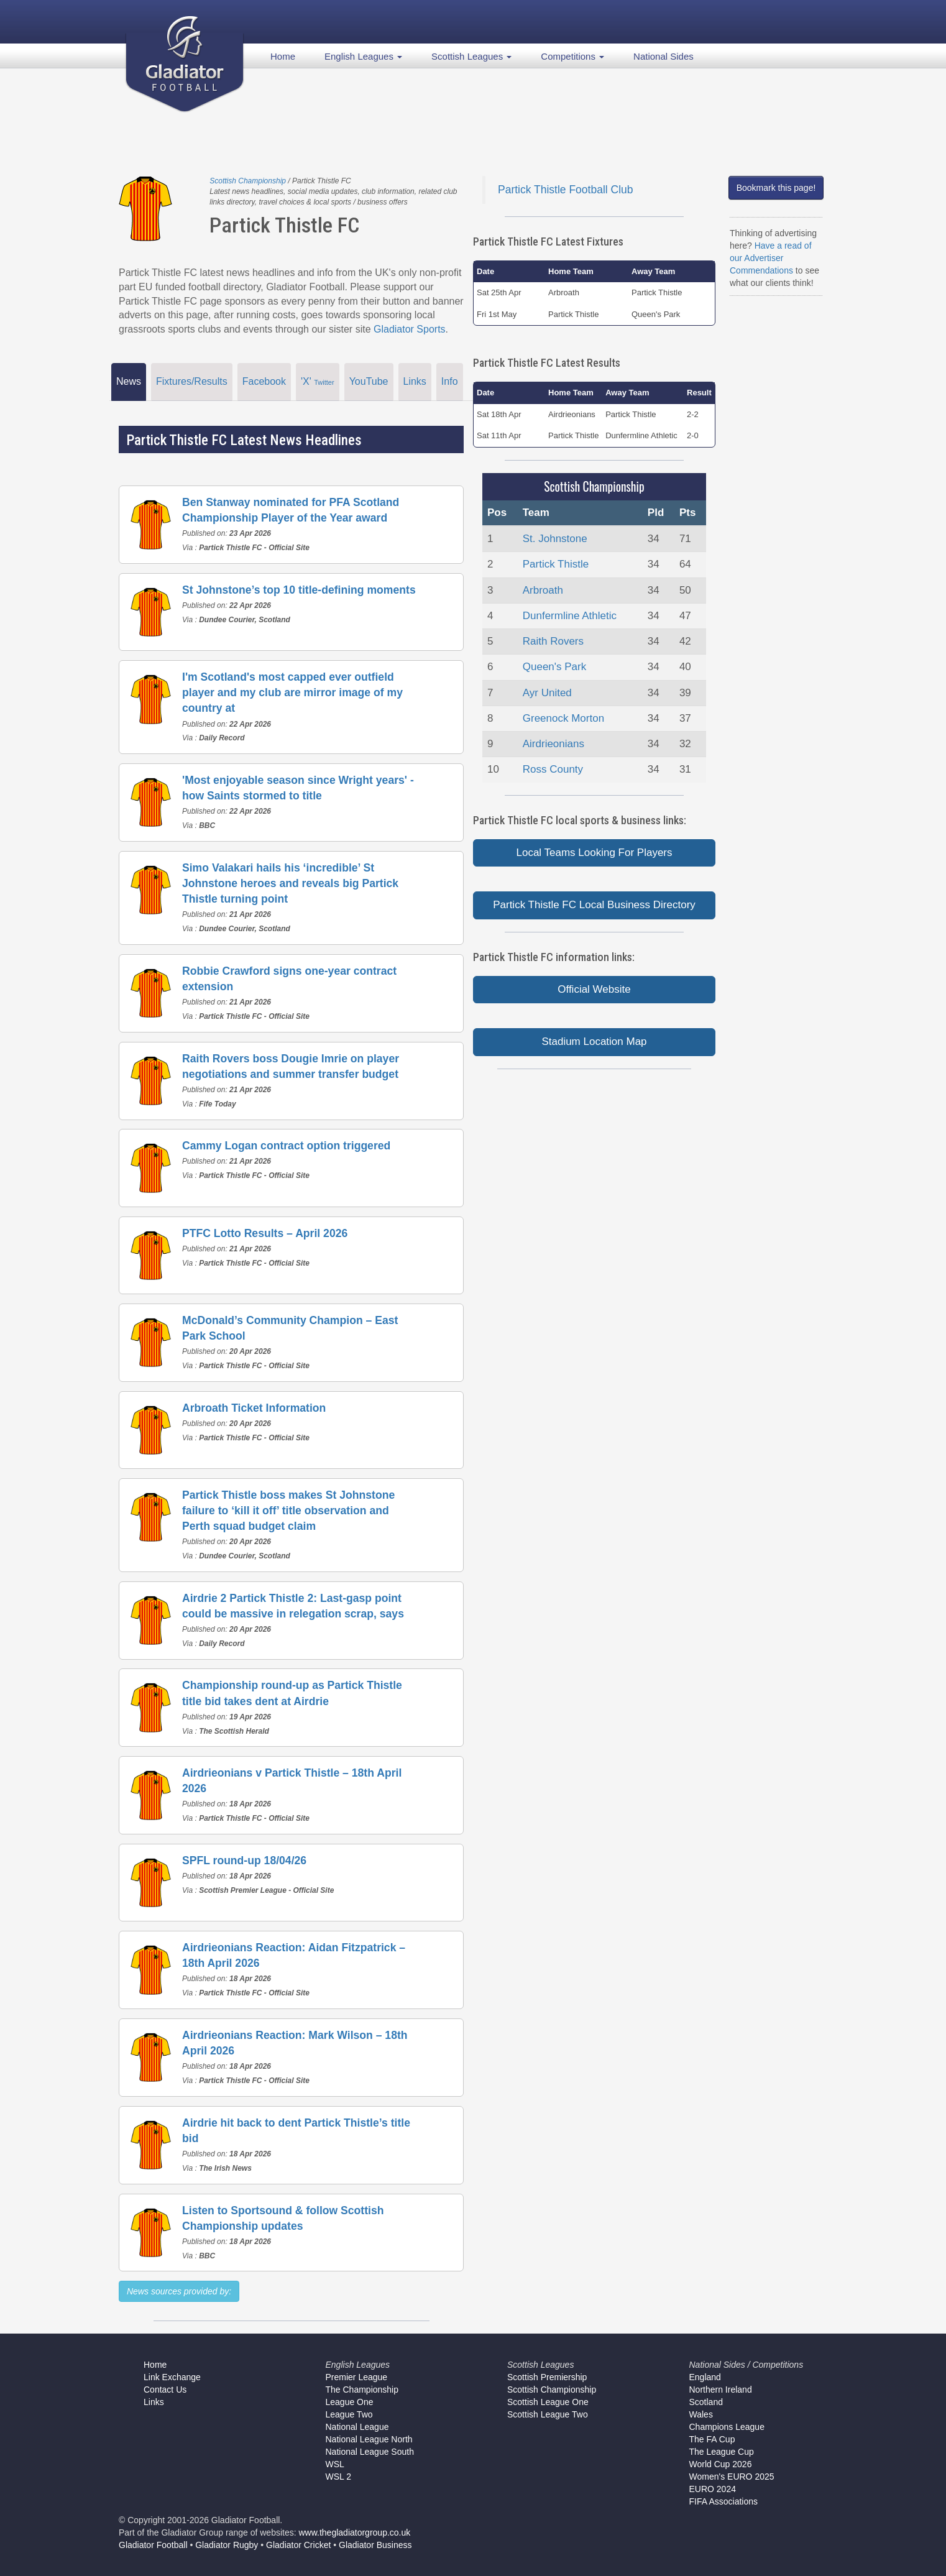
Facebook (264, 381)
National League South (370, 2452)
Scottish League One (548, 2402)
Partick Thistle (556, 564)
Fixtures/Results (191, 381)
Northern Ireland (720, 2389)
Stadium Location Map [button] (593, 1041)
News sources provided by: (179, 2291)
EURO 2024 (712, 2489)
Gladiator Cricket (298, 2545)
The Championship (362, 2389)
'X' (317, 381)
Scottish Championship (247, 181)
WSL (335, 2464)
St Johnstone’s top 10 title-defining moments (299, 590)
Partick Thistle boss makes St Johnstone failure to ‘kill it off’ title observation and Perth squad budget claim (288, 1510)
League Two (349, 2414)
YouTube (368, 381)
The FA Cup (712, 2439)
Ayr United (547, 693)
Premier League (357, 2377)
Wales (701, 2414)
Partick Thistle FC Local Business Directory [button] (594, 905)
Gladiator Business (375, 2545)
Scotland (706, 2402)
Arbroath (543, 590)
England (705, 2377)
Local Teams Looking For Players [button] (594, 852)
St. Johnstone (555, 539)
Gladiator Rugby (226, 2545)
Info (449, 381)
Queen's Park (554, 667)
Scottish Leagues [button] (471, 56)
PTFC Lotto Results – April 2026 (264, 1233)
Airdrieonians (553, 744)
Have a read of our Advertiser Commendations (771, 258)
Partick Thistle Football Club (565, 189)
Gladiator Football (153, 2545)
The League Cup (721, 2452)
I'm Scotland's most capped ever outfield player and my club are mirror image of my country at (292, 692)
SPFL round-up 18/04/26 (244, 1860)
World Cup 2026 (720, 2464)
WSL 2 (339, 2477)
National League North (369, 2439)
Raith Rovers (553, 641)
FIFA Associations (723, 2501)
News (128, 381)
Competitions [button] (572, 56)
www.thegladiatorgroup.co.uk (355, 2532)
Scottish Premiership (547, 2377)
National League (357, 2427)
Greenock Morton (563, 718)
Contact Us (165, 2389)
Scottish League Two (547, 2414)
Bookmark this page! (776, 188)
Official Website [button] (594, 989)
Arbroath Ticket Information (254, 1408)
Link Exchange (172, 2377)
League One (350, 2402)
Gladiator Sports (410, 329)
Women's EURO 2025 (731, 2477)
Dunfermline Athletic (570, 616)
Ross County (553, 769)
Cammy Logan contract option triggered (286, 1145)
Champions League (727, 2427)
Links (414, 381)
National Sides (663, 56)
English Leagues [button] (363, 56)
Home (282, 56)
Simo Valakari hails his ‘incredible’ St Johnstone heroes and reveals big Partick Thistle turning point (290, 883)
